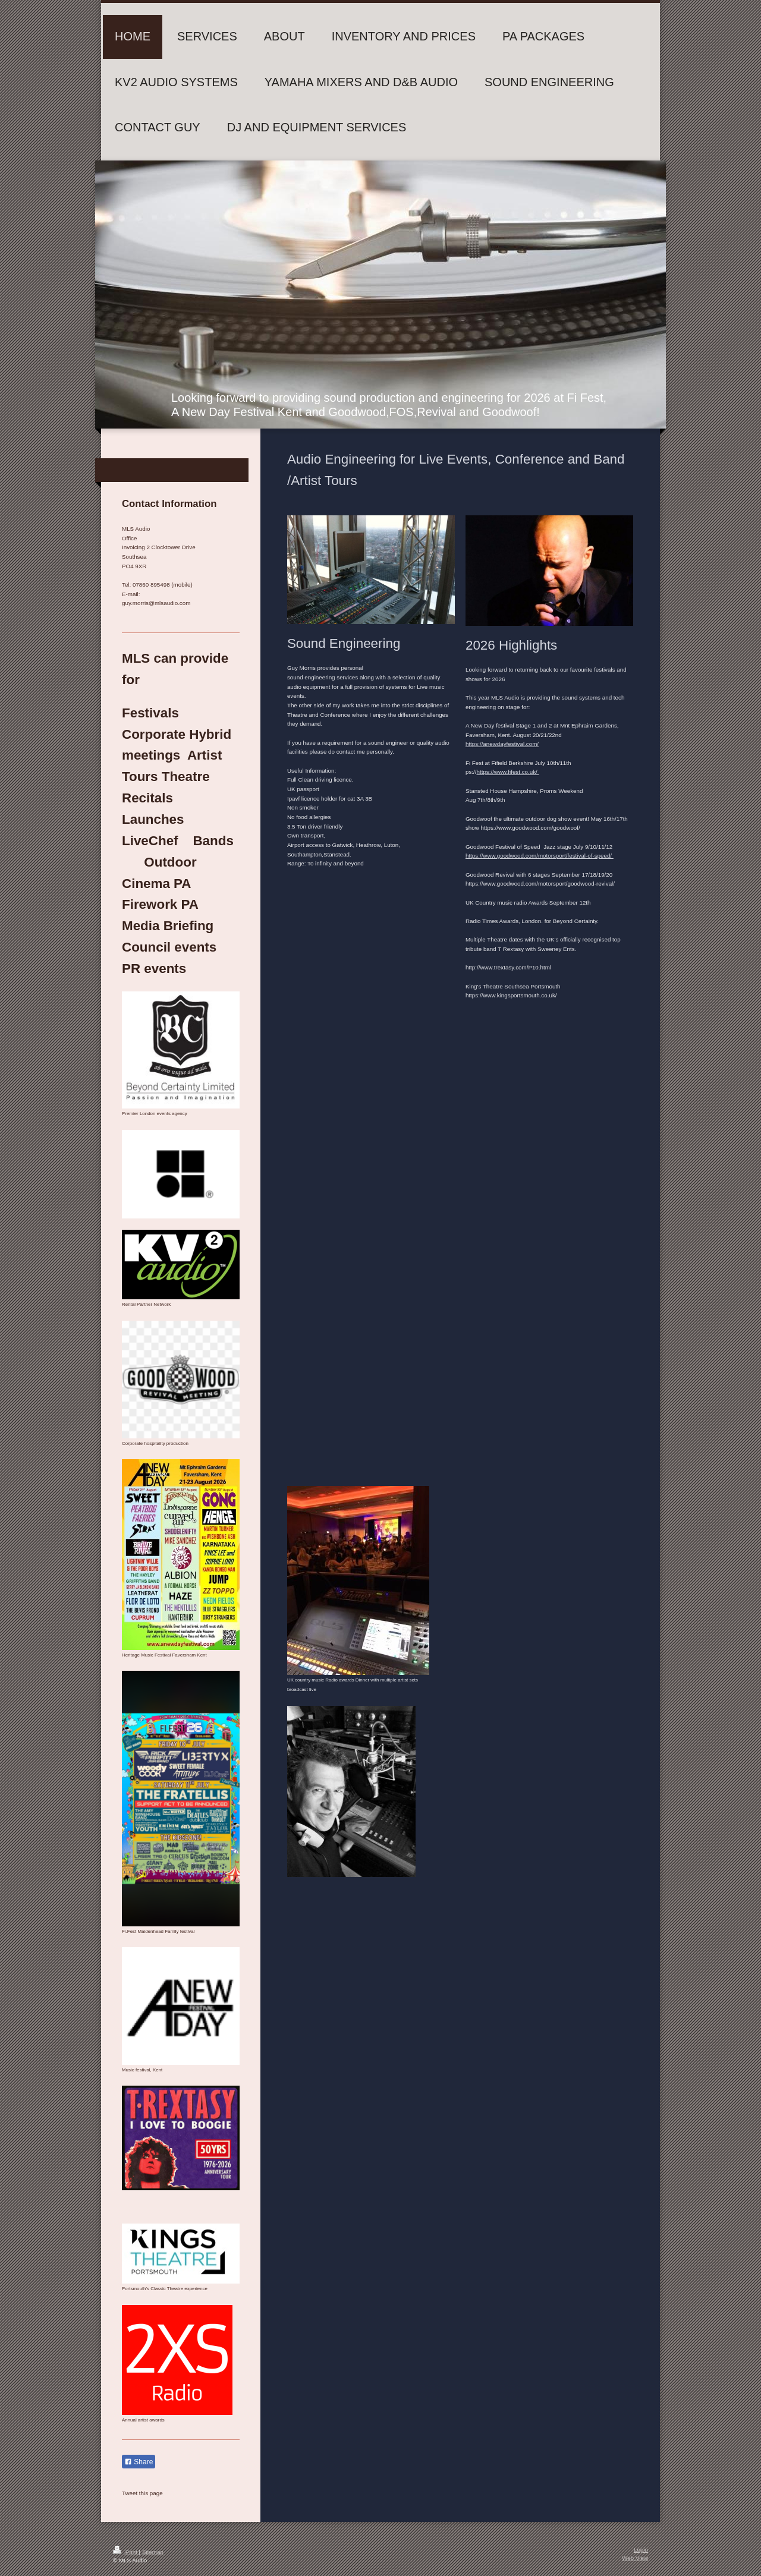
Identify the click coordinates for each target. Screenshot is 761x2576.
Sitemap (152, 2552)
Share (138, 2462)
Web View (635, 2558)
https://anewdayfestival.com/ (502, 744)
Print (126, 2552)
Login (641, 2549)
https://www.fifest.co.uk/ (507, 772)
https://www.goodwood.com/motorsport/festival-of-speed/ (540, 855)
